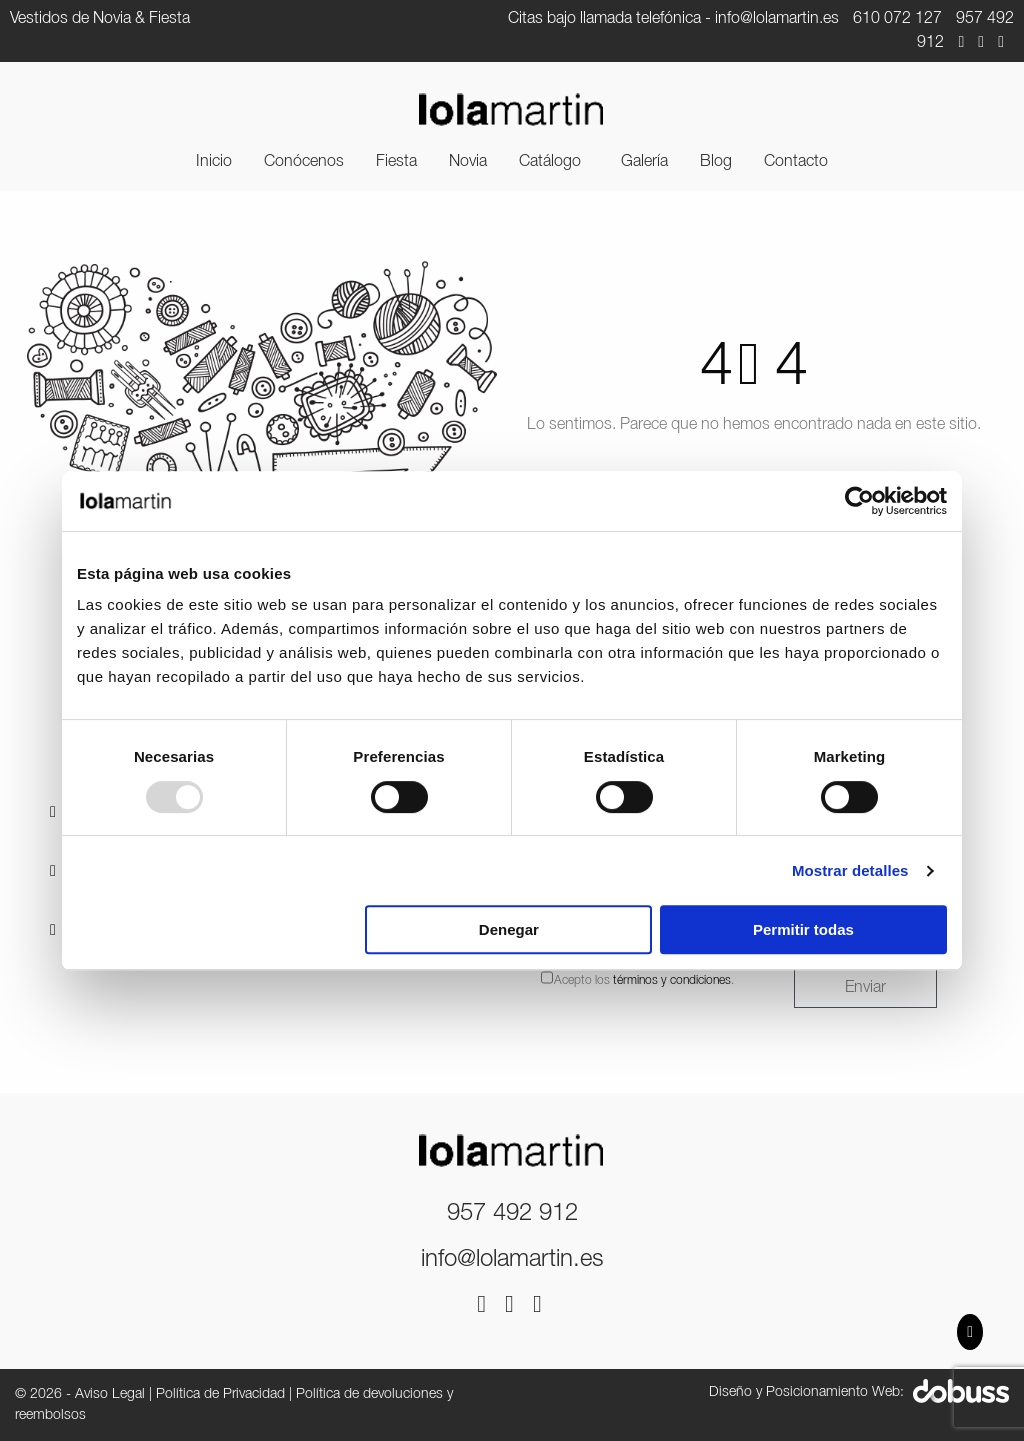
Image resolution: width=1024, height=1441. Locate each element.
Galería (644, 162)
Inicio (214, 162)
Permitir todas (803, 929)
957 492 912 (512, 1214)
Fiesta (396, 162)
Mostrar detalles (850, 870)
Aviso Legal (110, 1394)
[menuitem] (214, 162)
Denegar (509, 929)
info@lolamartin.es (777, 19)
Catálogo (550, 162)
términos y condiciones (672, 980)
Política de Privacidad (220, 1394)
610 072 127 (897, 19)
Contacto (796, 162)
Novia (468, 162)
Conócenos (304, 162)
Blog (716, 162)
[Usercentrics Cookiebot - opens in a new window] (859, 501)
